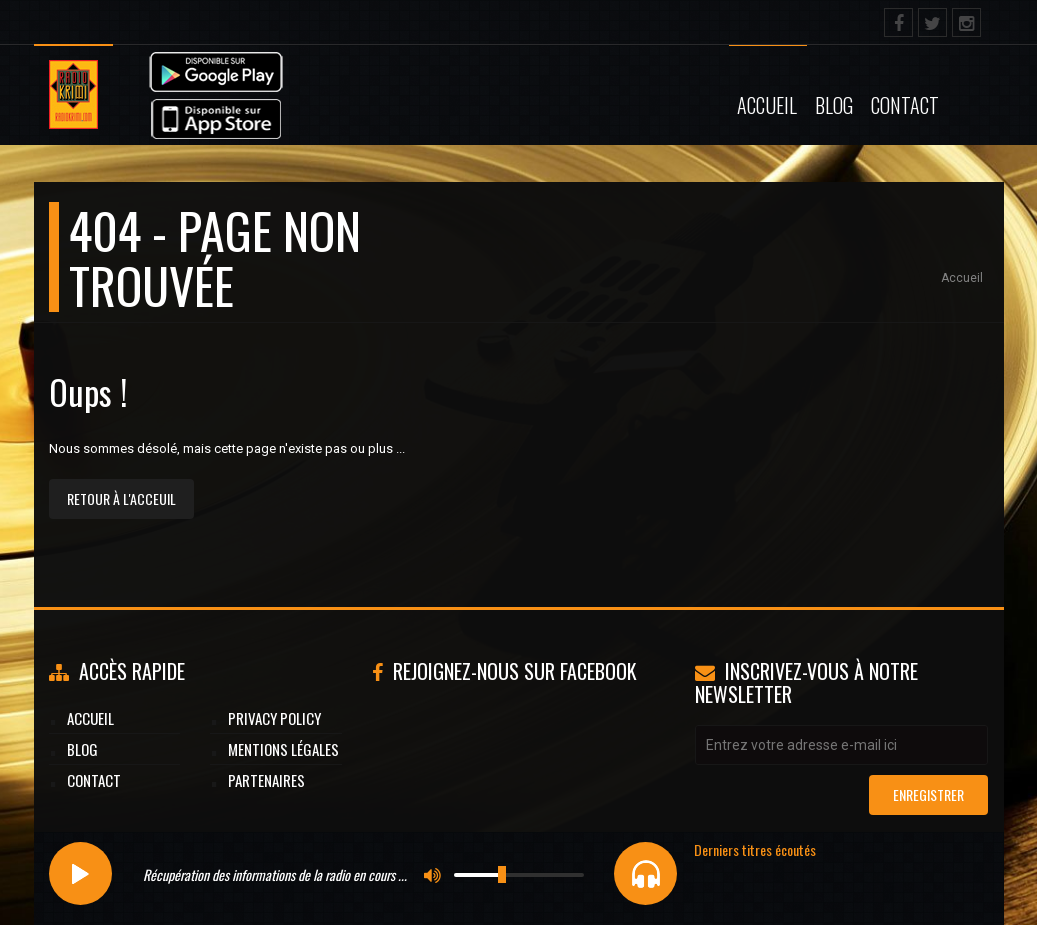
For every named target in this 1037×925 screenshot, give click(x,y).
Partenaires (266, 780)
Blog (834, 105)
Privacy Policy (274, 718)
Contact (905, 105)
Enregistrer (928, 794)
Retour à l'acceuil (121, 498)
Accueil (767, 105)
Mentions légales (283, 749)
